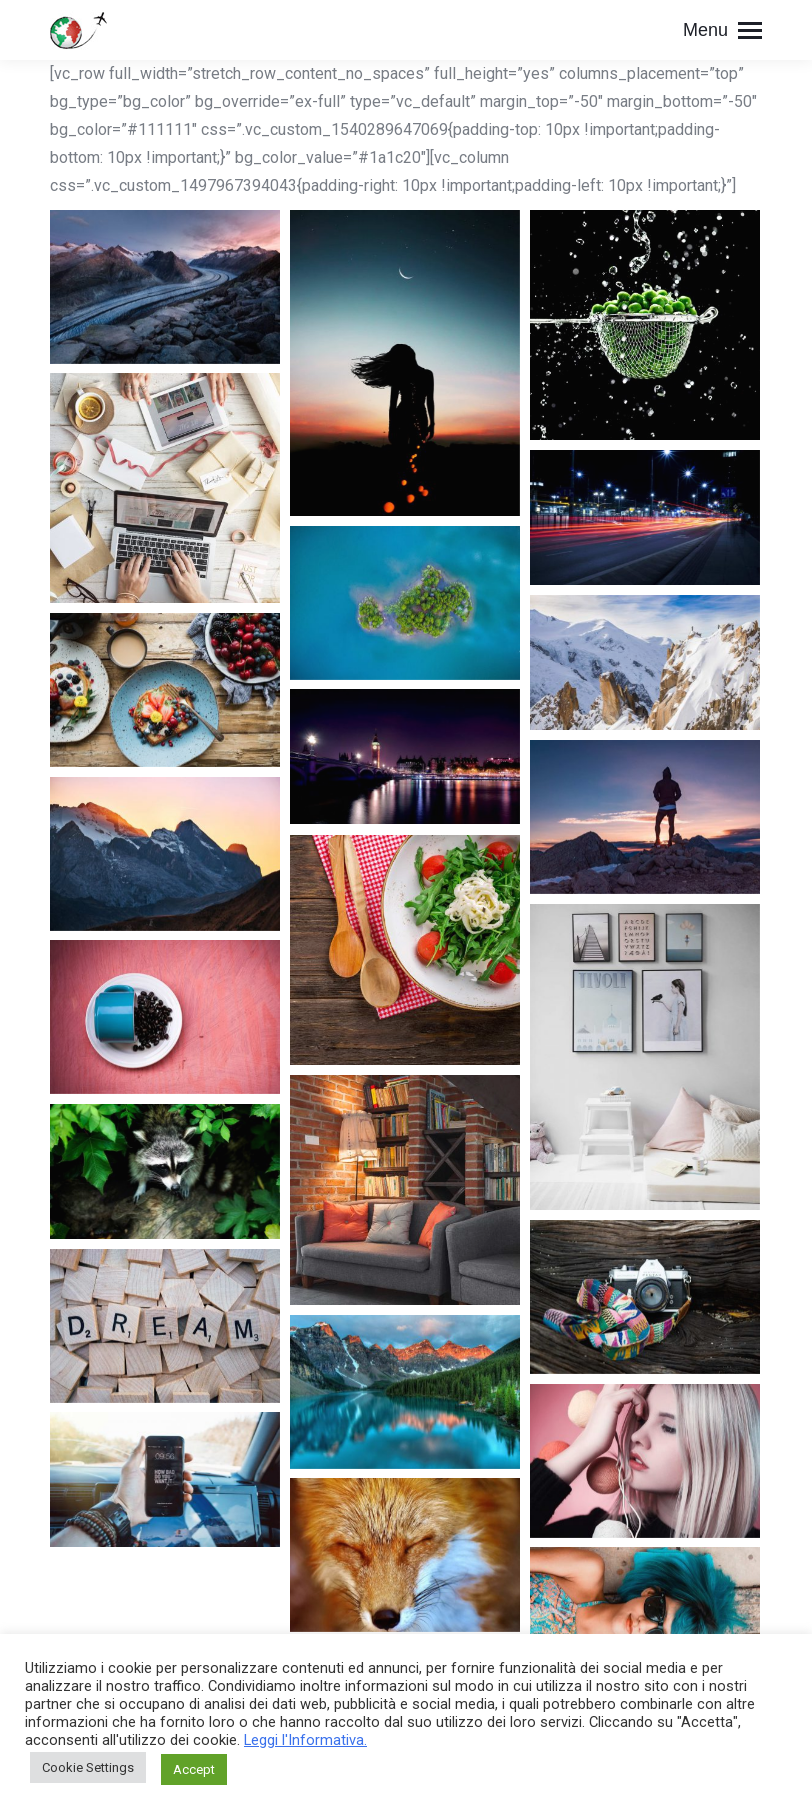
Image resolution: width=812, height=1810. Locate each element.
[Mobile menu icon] (722, 30)
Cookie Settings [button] (88, 1767)
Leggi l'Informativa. (305, 1740)
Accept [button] (194, 1769)
